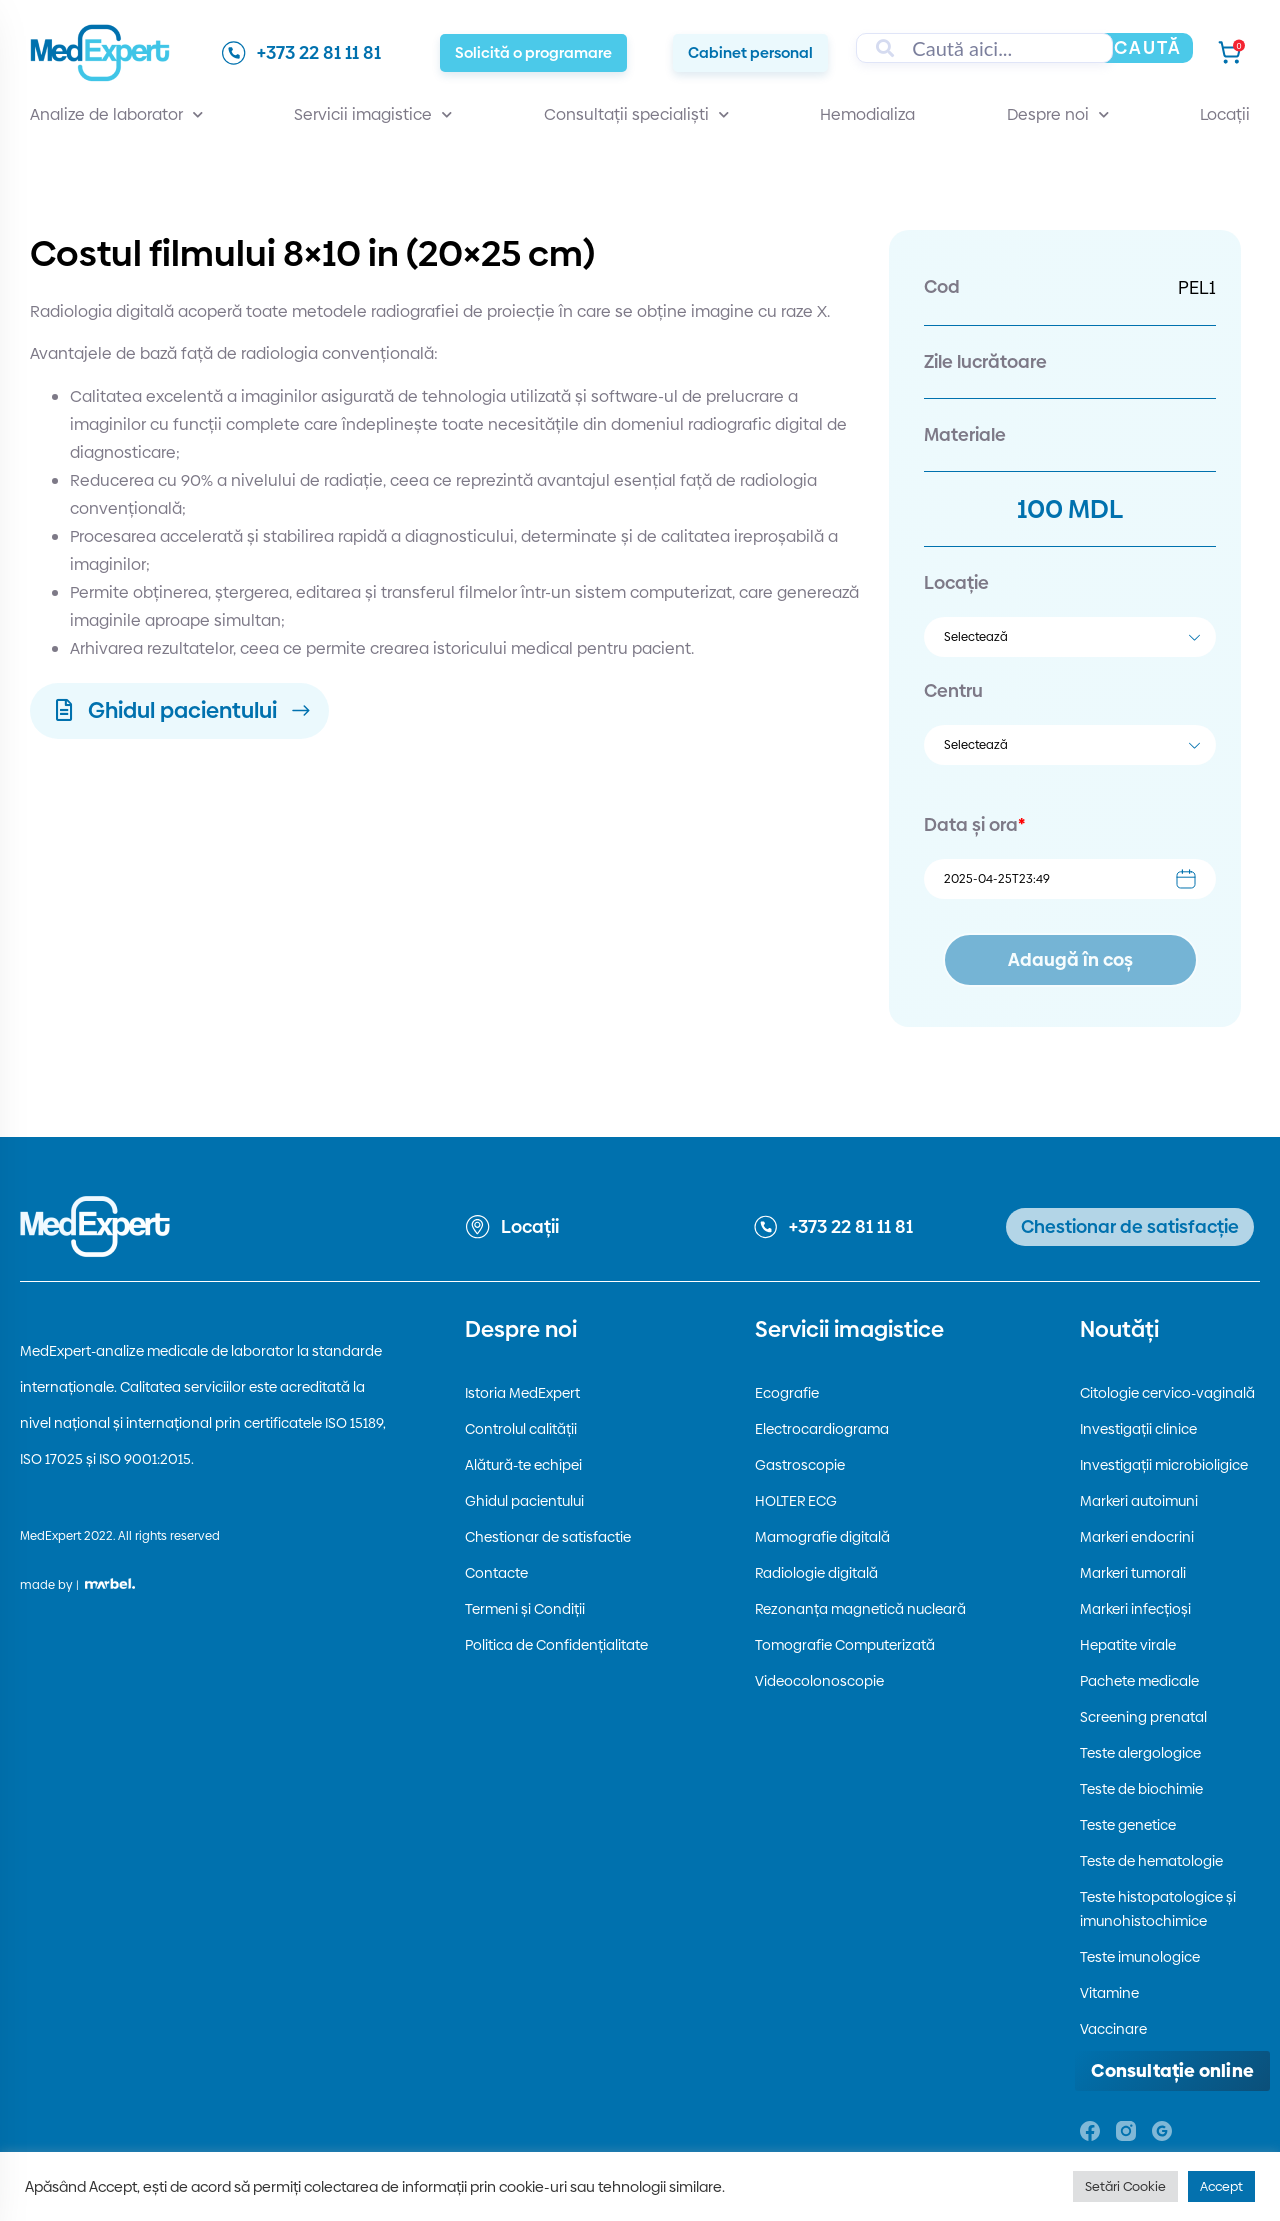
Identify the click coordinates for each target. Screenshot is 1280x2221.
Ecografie (787, 1393)
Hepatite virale (1128, 1645)
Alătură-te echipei (523, 1465)
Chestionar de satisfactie (548, 1537)
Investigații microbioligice (1164, 1465)
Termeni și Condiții (525, 1609)
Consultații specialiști (636, 115)
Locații (1225, 114)
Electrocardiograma (822, 1429)
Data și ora (974, 824)
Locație (956, 582)
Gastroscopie (800, 1465)
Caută (1148, 47)
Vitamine (1109, 1993)
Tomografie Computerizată (845, 1645)
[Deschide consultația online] (1172, 2071)
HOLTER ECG (796, 1501)
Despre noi (1058, 115)
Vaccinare (1113, 2029)
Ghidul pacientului (524, 1501)
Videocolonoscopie (819, 1681)
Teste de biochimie (1141, 1789)
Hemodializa (867, 114)
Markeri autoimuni (1139, 1501)
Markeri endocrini (1137, 1537)
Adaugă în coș (1070, 959)
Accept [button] (1221, 2186)
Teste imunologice (1140, 1957)
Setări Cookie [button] (1125, 2186)
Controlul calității (521, 1429)
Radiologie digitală (816, 1573)
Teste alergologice (1140, 1753)
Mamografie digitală (822, 1537)
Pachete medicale (1139, 1681)
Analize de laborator (116, 115)
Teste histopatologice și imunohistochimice (1158, 1909)
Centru (953, 690)
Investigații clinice (1138, 1429)
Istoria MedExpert (522, 1393)
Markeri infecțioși (1135, 1609)
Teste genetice (1128, 1825)
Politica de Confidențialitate (556, 1645)
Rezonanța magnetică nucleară (860, 1609)
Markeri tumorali (1133, 1573)
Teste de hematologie (1151, 1861)
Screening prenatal (1143, 1717)
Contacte (496, 1573)
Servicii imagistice (373, 115)
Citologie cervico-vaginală (1167, 1393)
